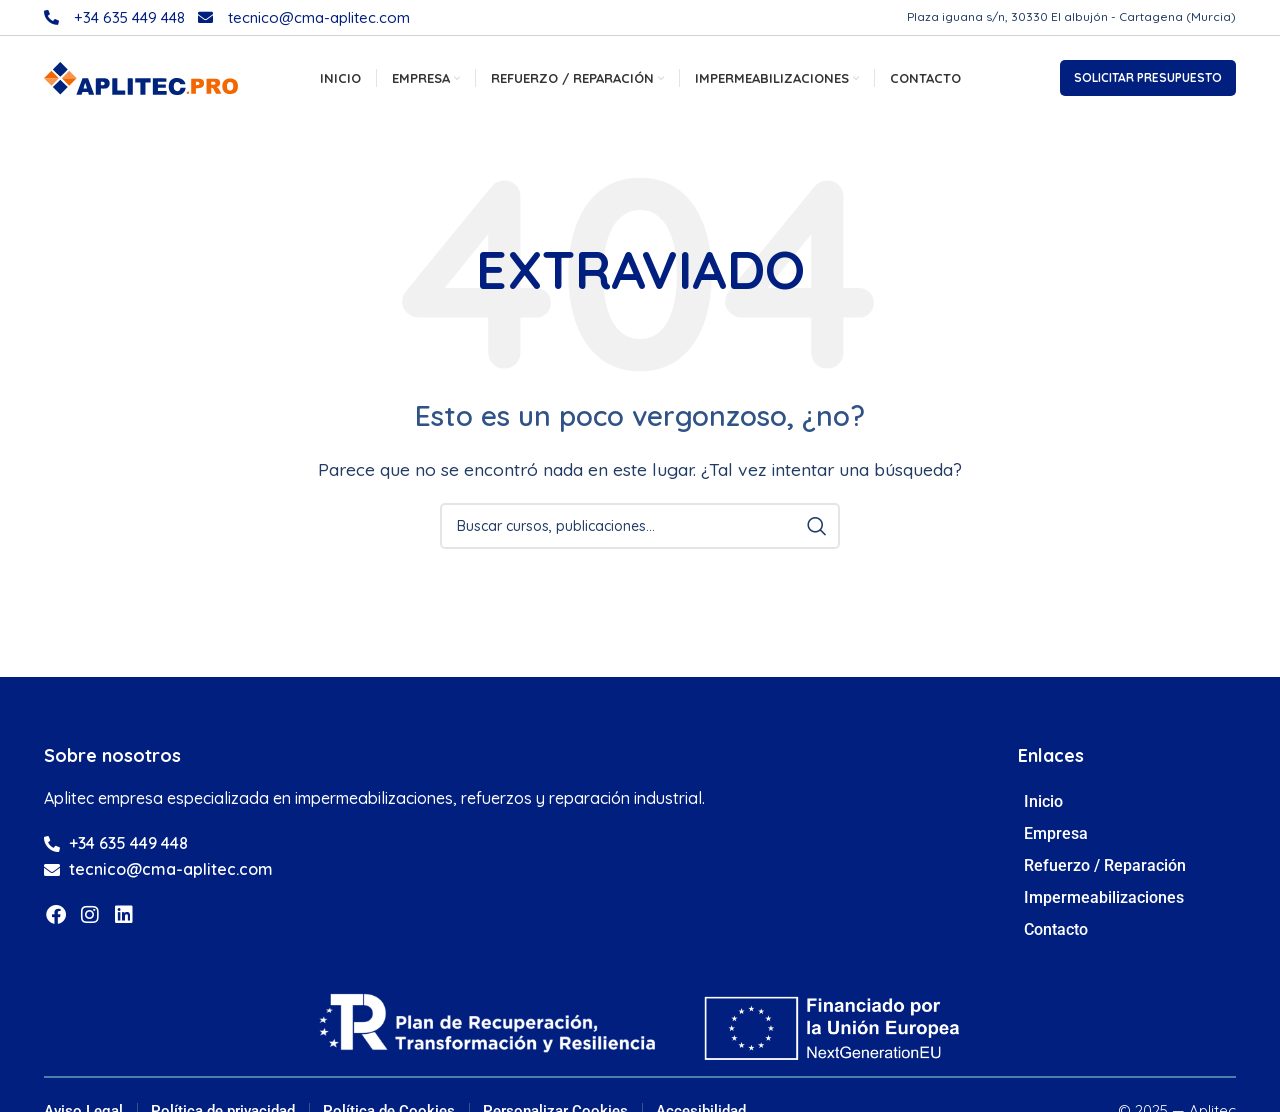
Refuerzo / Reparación (1110, 871)
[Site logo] (141, 79)
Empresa (1061, 839)
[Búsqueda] (640, 531)
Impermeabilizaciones (1109, 903)
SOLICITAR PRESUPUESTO (1148, 80)
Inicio (1043, 806)
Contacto (1056, 934)
